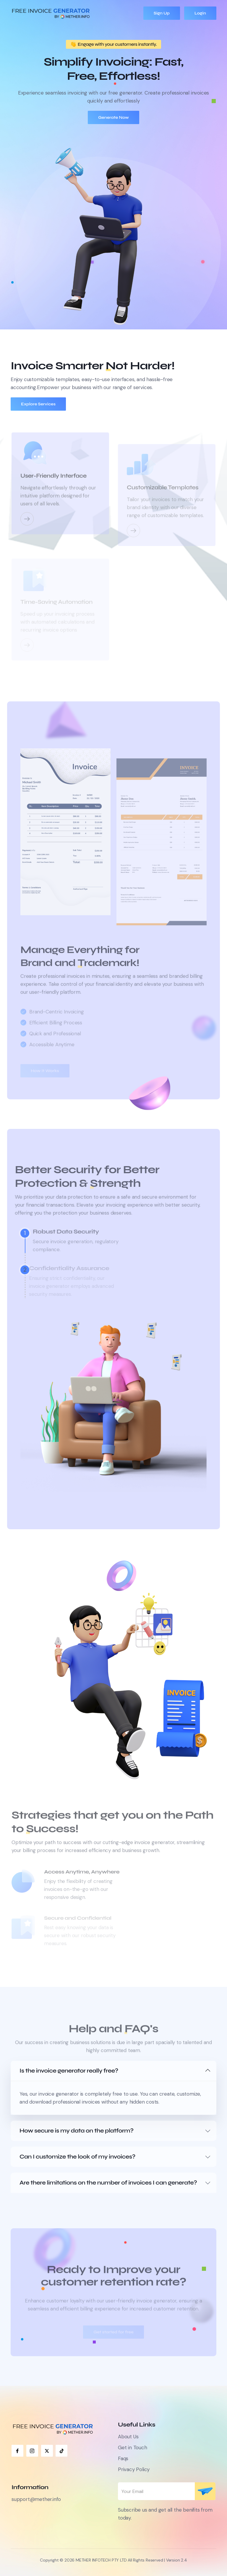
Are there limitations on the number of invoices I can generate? (108, 2182)
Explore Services (38, 404)
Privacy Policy (134, 2469)
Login (200, 13)
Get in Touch (132, 2447)
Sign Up (162, 13)
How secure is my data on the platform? (77, 2130)
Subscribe (205, 2491)
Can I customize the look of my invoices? (77, 2156)
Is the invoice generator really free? (69, 2070)
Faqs (123, 2458)
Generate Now (113, 117)
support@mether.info (36, 2499)
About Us (128, 2436)
